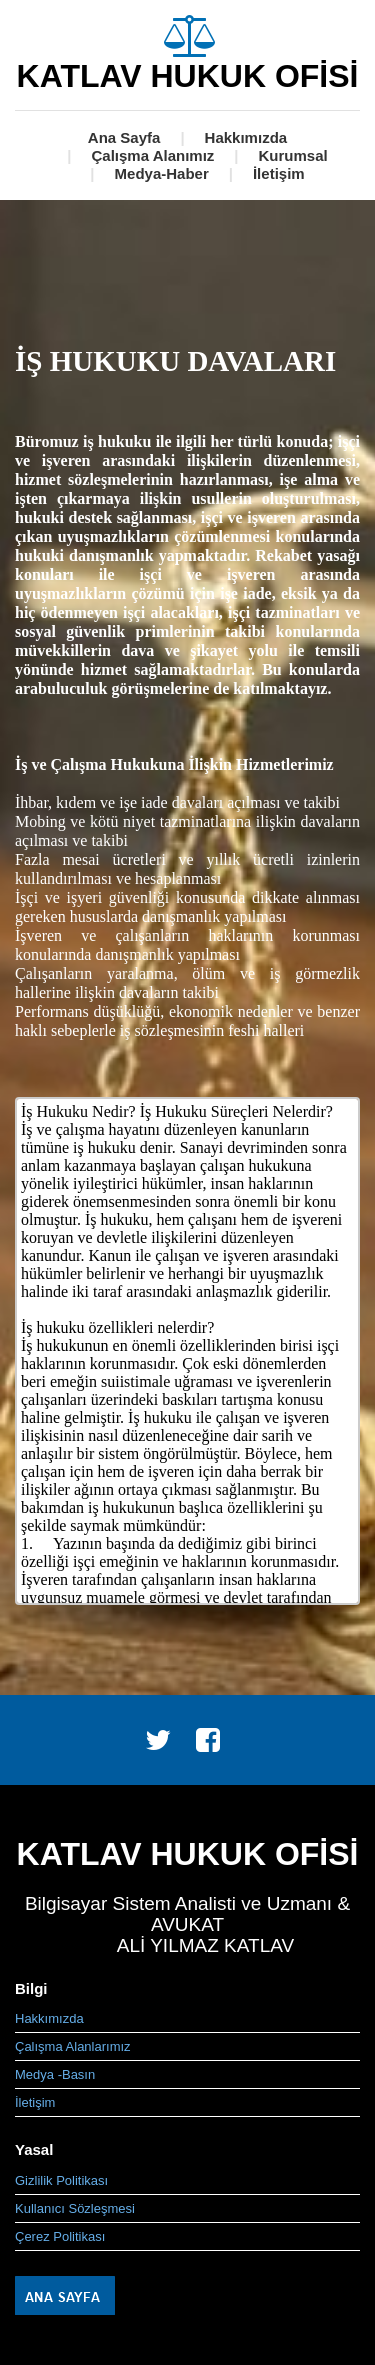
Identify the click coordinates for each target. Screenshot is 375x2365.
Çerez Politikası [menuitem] (60, 2236)
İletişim (279, 173)
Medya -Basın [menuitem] (55, 2074)
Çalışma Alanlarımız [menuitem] (73, 2046)
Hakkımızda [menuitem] (49, 2018)
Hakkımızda (246, 137)
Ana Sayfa (124, 137)
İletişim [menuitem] (35, 2102)
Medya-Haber (162, 173)
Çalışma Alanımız (152, 155)
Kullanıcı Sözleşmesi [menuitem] (75, 2208)
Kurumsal (293, 155)
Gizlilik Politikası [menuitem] (61, 2180)
